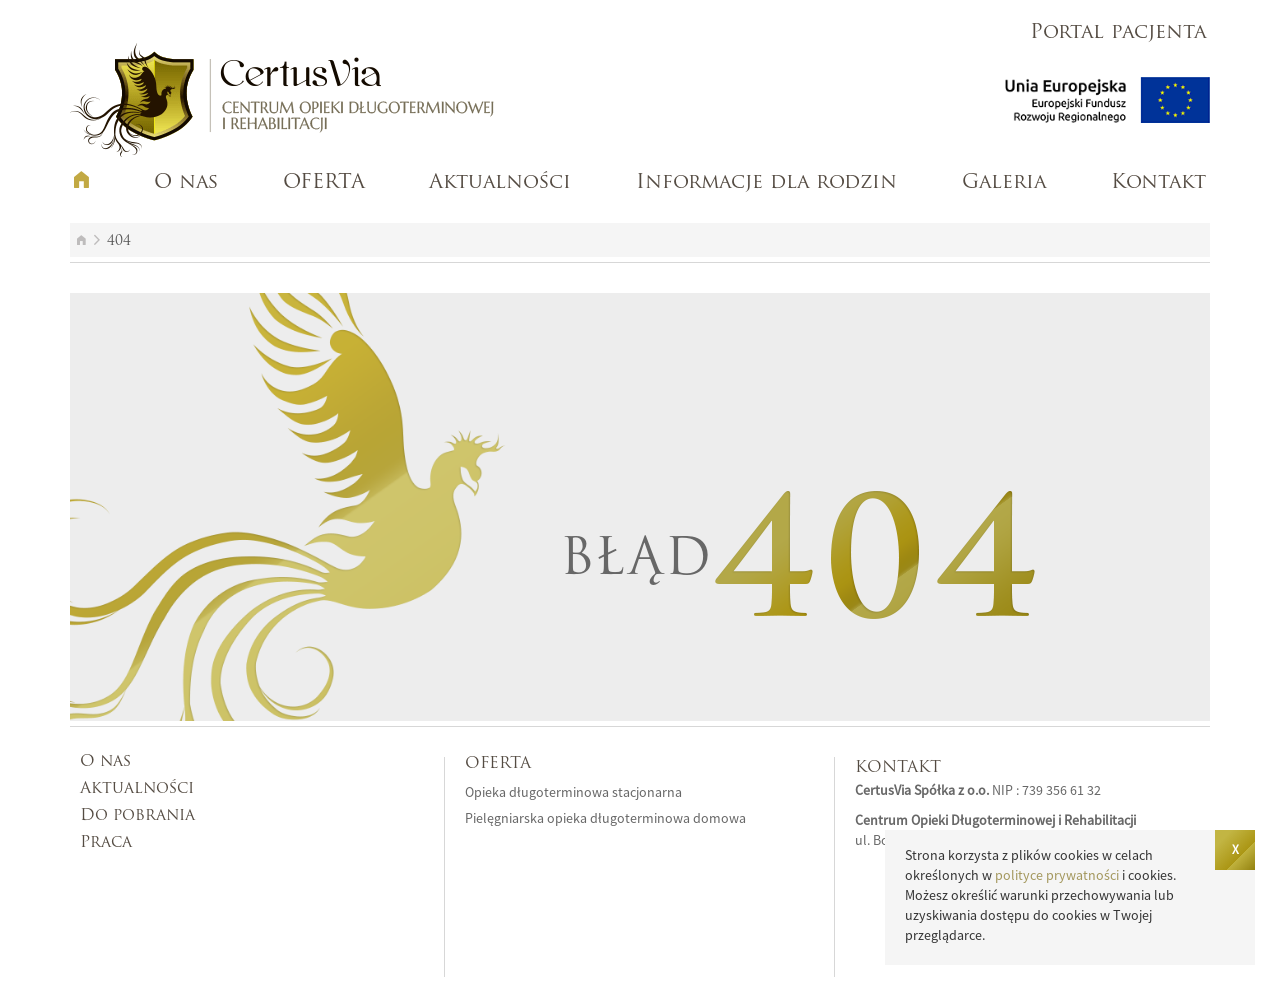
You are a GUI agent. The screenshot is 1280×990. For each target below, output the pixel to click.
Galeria (1004, 183)
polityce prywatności (1057, 875)
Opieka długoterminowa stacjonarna (573, 792)
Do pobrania (137, 816)
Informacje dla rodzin (766, 183)
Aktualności (500, 183)
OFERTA (324, 183)
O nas (186, 183)
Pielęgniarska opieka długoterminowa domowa (605, 818)
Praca (106, 843)
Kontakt (1158, 183)
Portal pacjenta (1118, 33)
